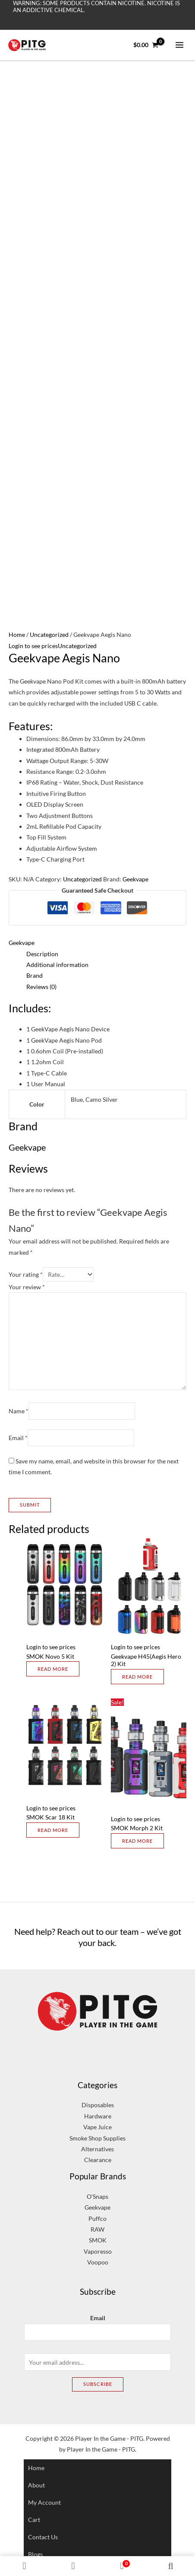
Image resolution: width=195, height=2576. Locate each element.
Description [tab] (42, 953)
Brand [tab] (34, 975)
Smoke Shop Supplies (97, 2138)
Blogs (35, 2554)
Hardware (97, 2116)
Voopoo (97, 2262)
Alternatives (97, 2149)
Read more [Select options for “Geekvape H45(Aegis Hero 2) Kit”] (137, 1676)
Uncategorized (49, 634)
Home (17, 634)
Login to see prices (33, 645)
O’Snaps (97, 2196)
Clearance (97, 2159)
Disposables (98, 2105)
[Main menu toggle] (179, 45)
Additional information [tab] (57, 964)
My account (44, 2502)
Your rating (26, 1274)
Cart (34, 2519)
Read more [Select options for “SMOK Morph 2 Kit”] (137, 1841)
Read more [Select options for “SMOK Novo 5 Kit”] (53, 1669)
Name (18, 1411)
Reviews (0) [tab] (41, 986)
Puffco (97, 2218)
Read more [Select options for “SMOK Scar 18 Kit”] (53, 1830)
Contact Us (43, 2537)
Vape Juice (97, 2127)
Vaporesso (98, 2251)
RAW (97, 2229)
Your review (27, 1287)
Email (18, 1437)
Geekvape (135, 879)
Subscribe (97, 2384)
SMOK (98, 2240)
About (36, 2485)
